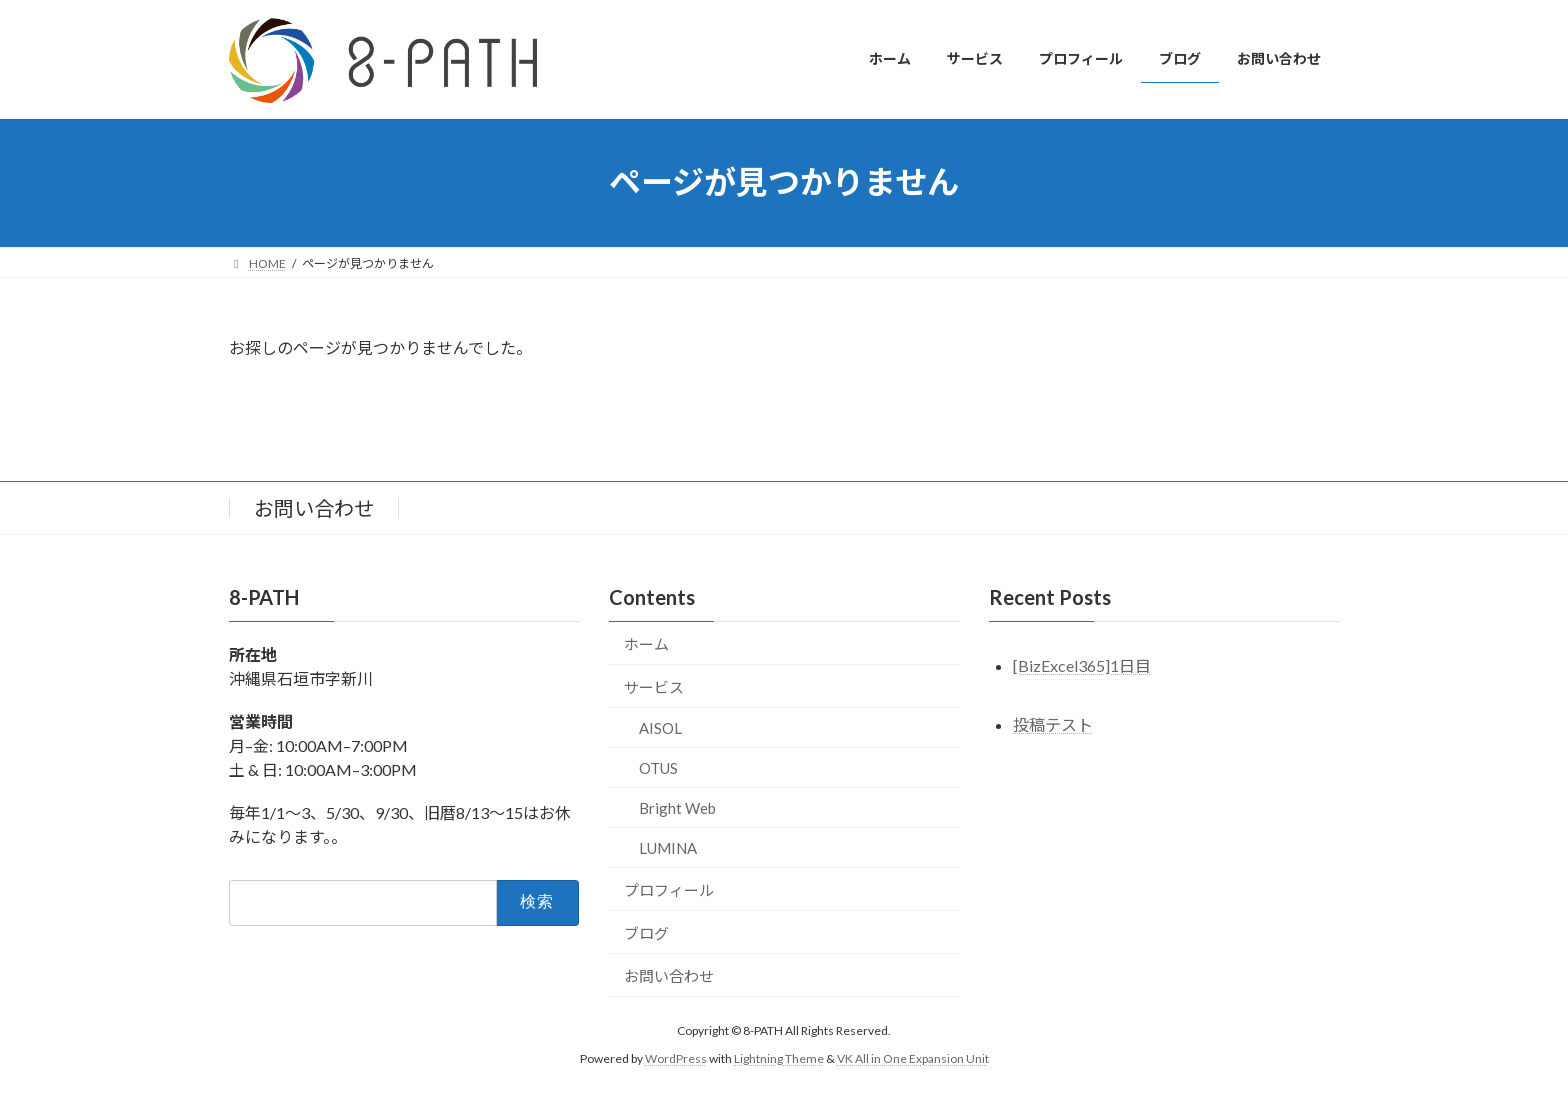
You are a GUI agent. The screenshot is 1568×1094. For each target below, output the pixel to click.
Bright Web (677, 807)
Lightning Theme (779, 1058)
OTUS (658, 767)
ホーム (646, 643)
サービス (654, 686)
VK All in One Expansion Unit (913, 1058)
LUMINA (668, 847)
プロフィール (669, 889)
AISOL (660, 727)
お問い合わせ (314, 508)
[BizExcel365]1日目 (1082, 665)
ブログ (646, 932)
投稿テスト (1053, 724)
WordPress (676, 1058)
